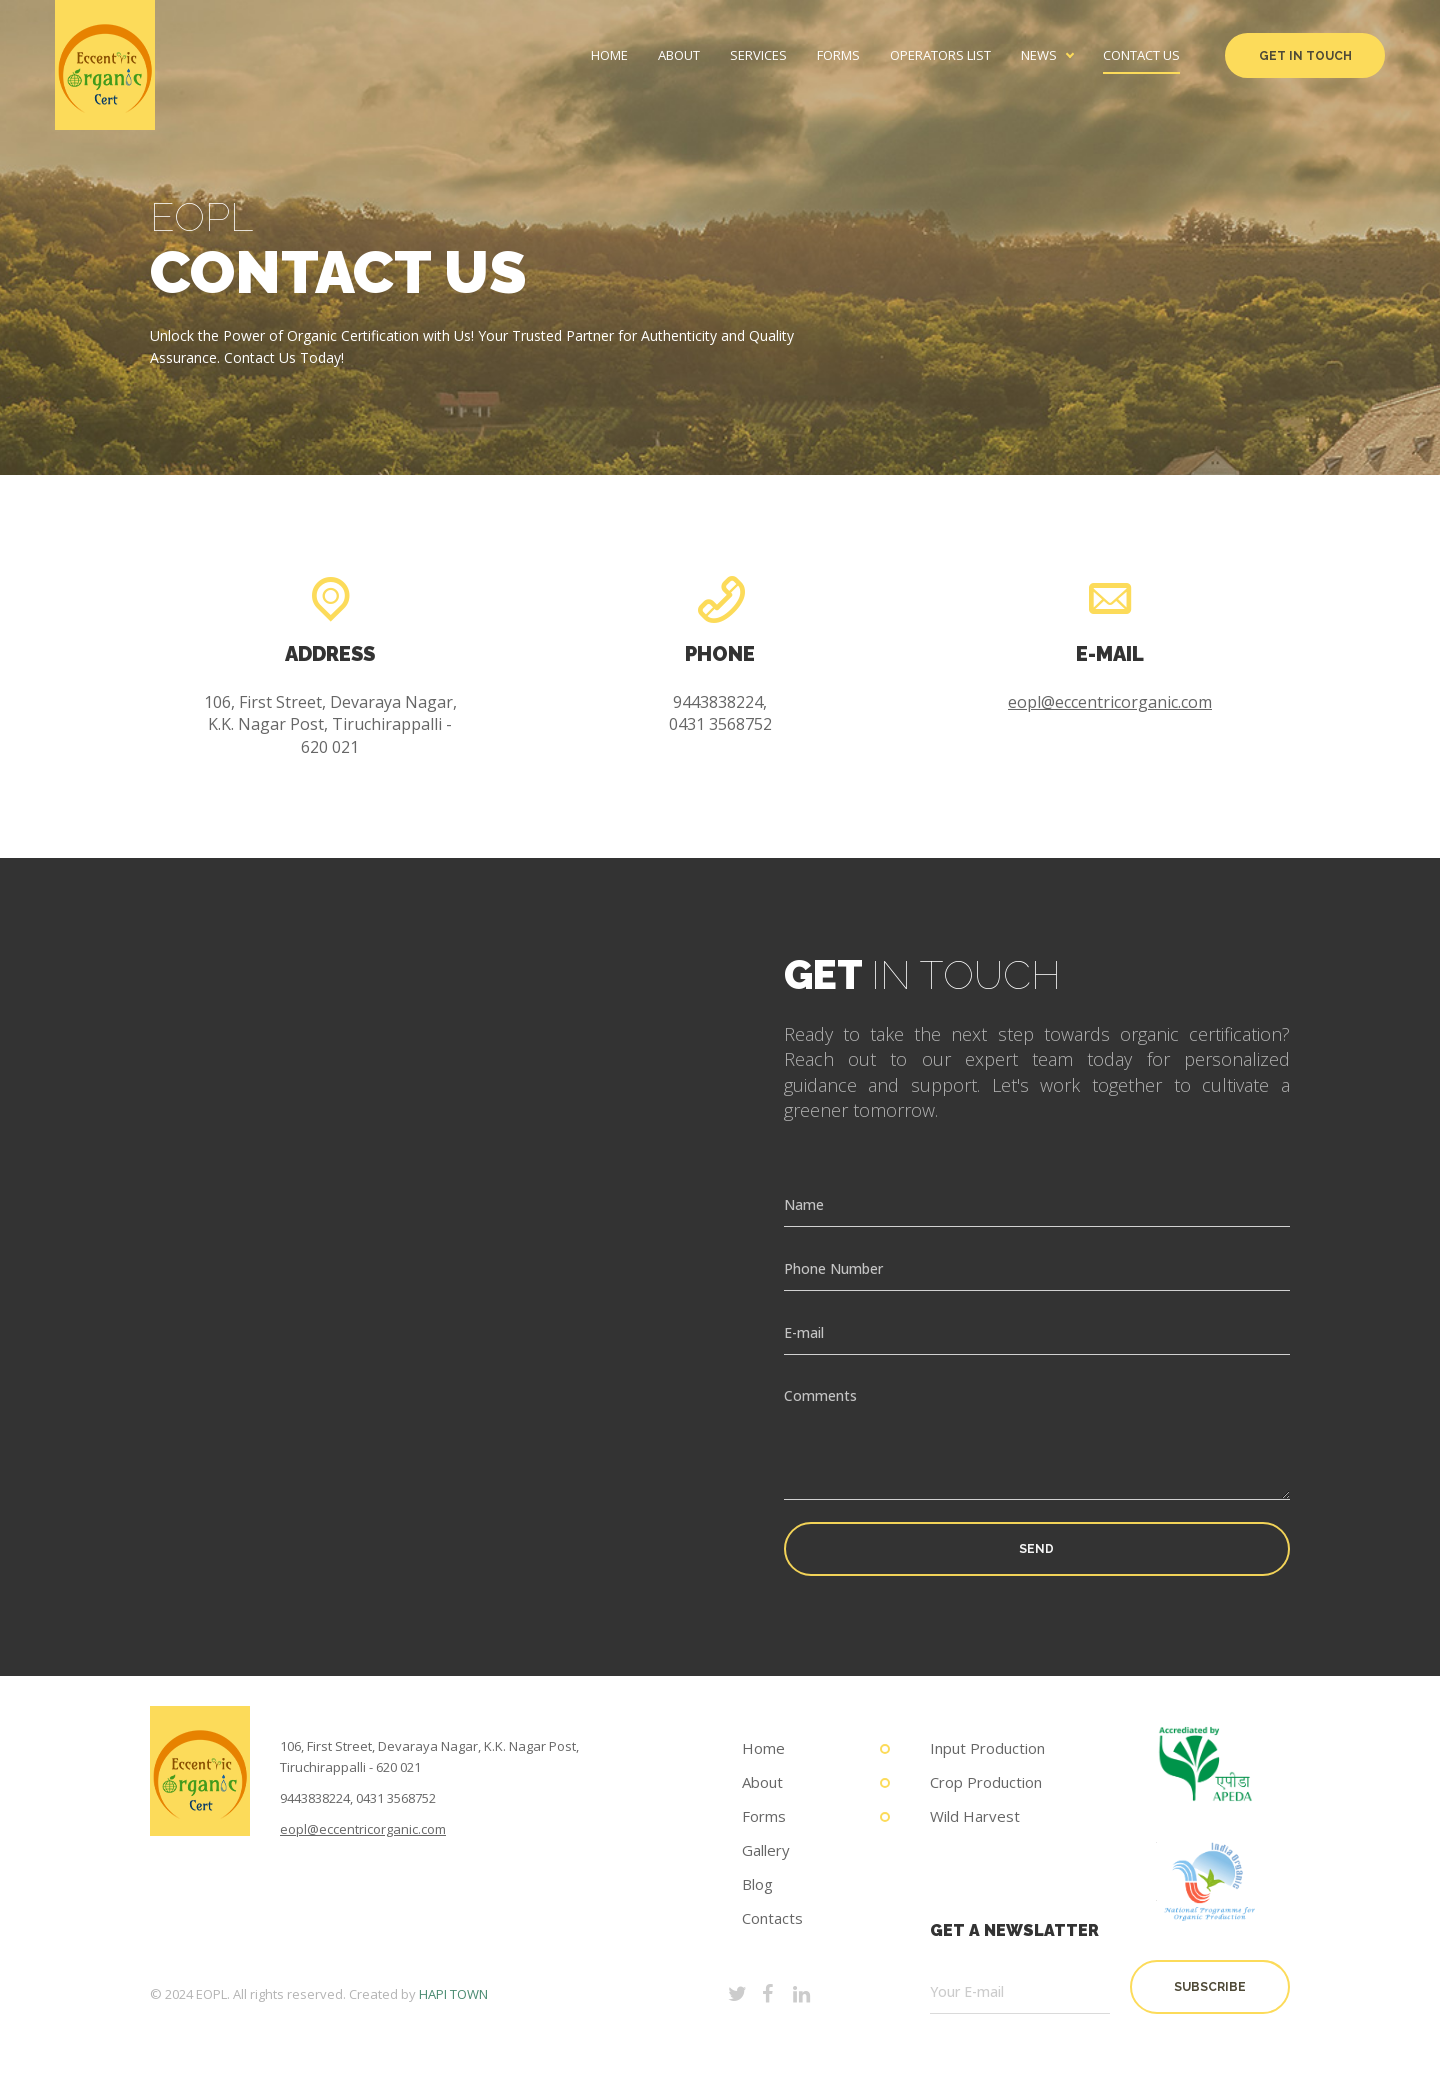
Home (609, 55)
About (679, 55)
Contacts (772, 1918)
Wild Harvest (975, 1816)
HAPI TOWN (453, 1994)
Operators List (940, 55)
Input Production (987, 1748)
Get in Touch (1305, 56)
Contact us (1141, 55)
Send (1036, 1549)
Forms (838, 55)
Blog (757, 1884)
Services (758, 55)
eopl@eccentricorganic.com (1110, 702)
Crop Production (986, 1782)
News (1039, 55)
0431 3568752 (396, 1798)
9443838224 (315, 1798)
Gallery (766, 1850)
